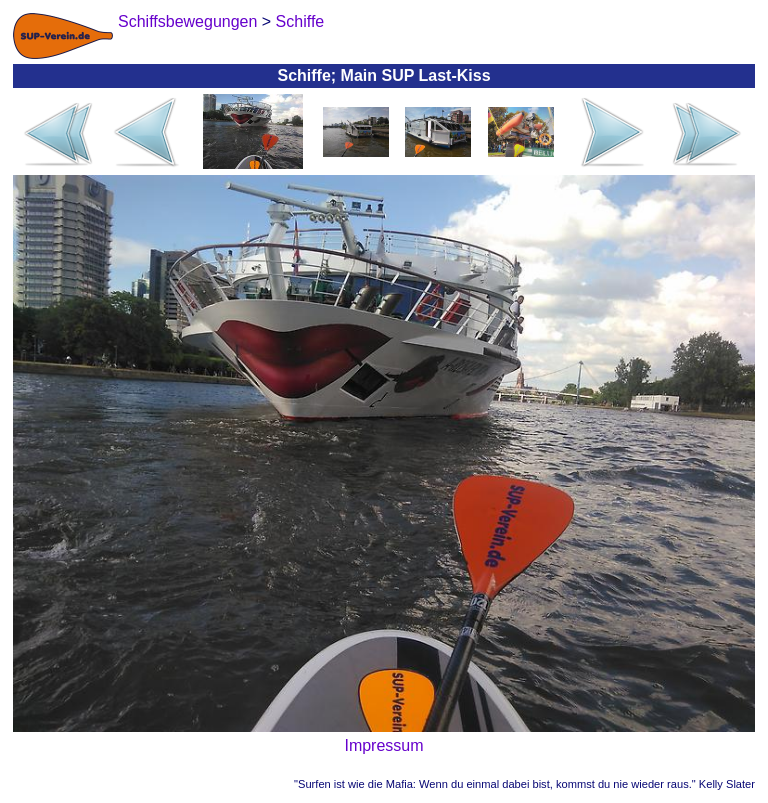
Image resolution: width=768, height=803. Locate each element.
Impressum (383, 745)
